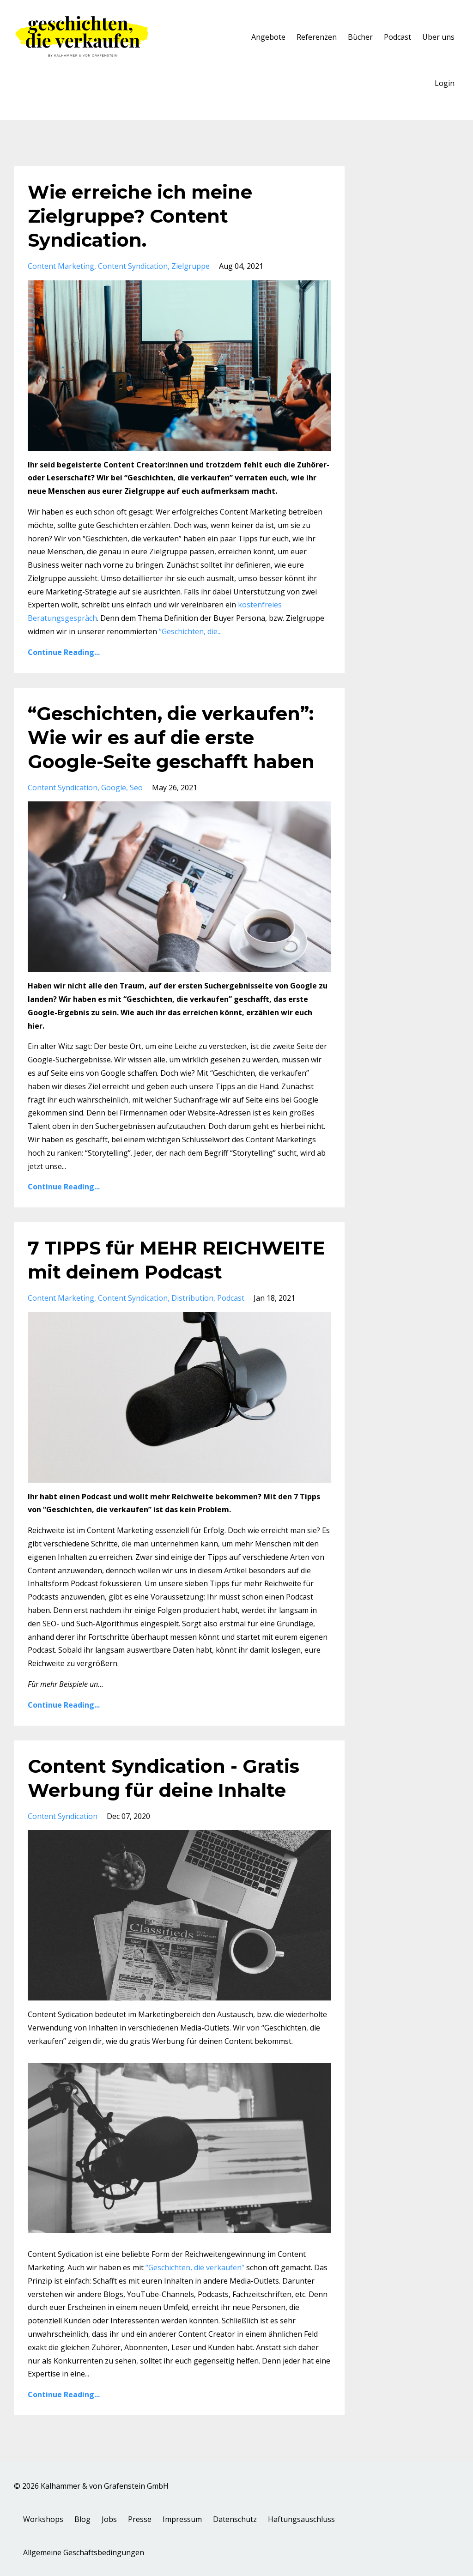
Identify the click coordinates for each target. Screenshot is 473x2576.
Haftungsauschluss (301, 2519)
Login (445, 83)
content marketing (61, 266)
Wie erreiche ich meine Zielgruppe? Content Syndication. (140, 216)
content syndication (133, 266)
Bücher (360, 37)
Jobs (109, 2519)
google (113, 787)
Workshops (43, 2519)
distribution (192, 1298)
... (190, 631)
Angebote (268, 37)
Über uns (438, 37)
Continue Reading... (64, 652)
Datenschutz (235, 2519)
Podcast (397, 37)
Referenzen (317, 37)
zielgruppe (190, 266)
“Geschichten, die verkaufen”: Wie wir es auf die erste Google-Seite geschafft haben (171, 737)
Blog (82, 2519)
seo (136, 787)
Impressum (182, 2519)
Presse (140, 2519)
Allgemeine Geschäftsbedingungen (83, 2552)
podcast (230, 1298)
